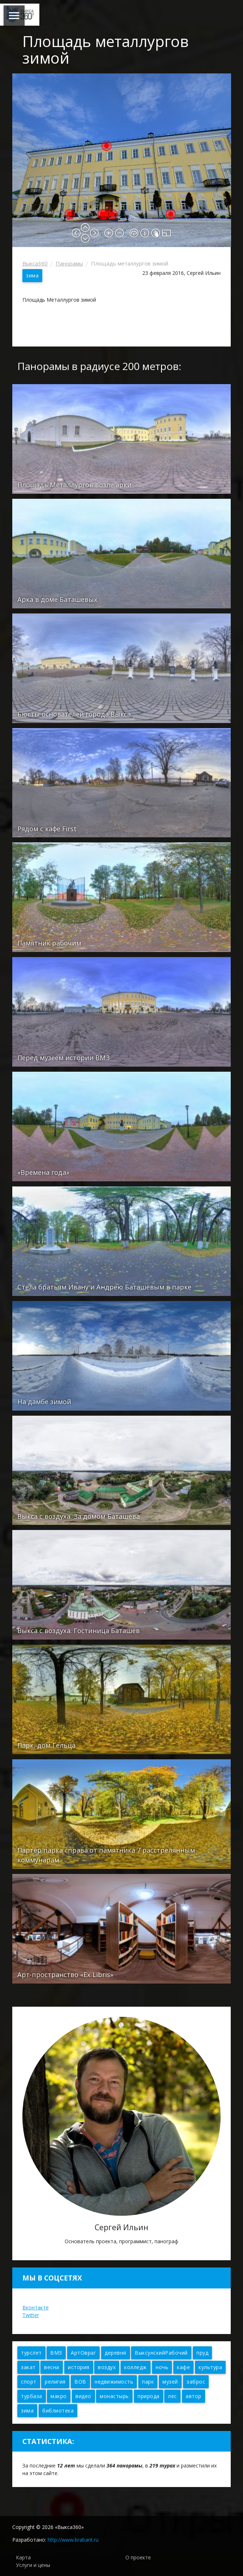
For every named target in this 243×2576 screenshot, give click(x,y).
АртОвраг (83, 2352)
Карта (23, 2557)
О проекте (138, 2557)
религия (55, 2381)
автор (193, 2396)
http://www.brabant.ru (73, 2539)
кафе (183, 2367)
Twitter (30, 2315)
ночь (162, 2367)
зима (32, 275)
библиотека (58, 2410)
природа (149, 2396)
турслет (31, 2352)
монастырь (114, 2396)
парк (148, 2381)
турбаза (31, 2396)
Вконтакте (35, 2307)
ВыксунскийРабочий (161, 2352)
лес (172, 2396)
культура (210, 2367)
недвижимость (114, 2381)
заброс (196, 2381)
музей (170, 2381)
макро (59, 2396)
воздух (107, 2367)
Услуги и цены (33, 2565)
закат (28, 2367)
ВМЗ (56, 2352)
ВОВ (80, 2381)
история (79, 2367)
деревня (115, 2352)
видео (83, 2396)
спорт (28, 2381)
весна (51, 2367)
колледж (135, 2367)
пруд (202, 2352)
